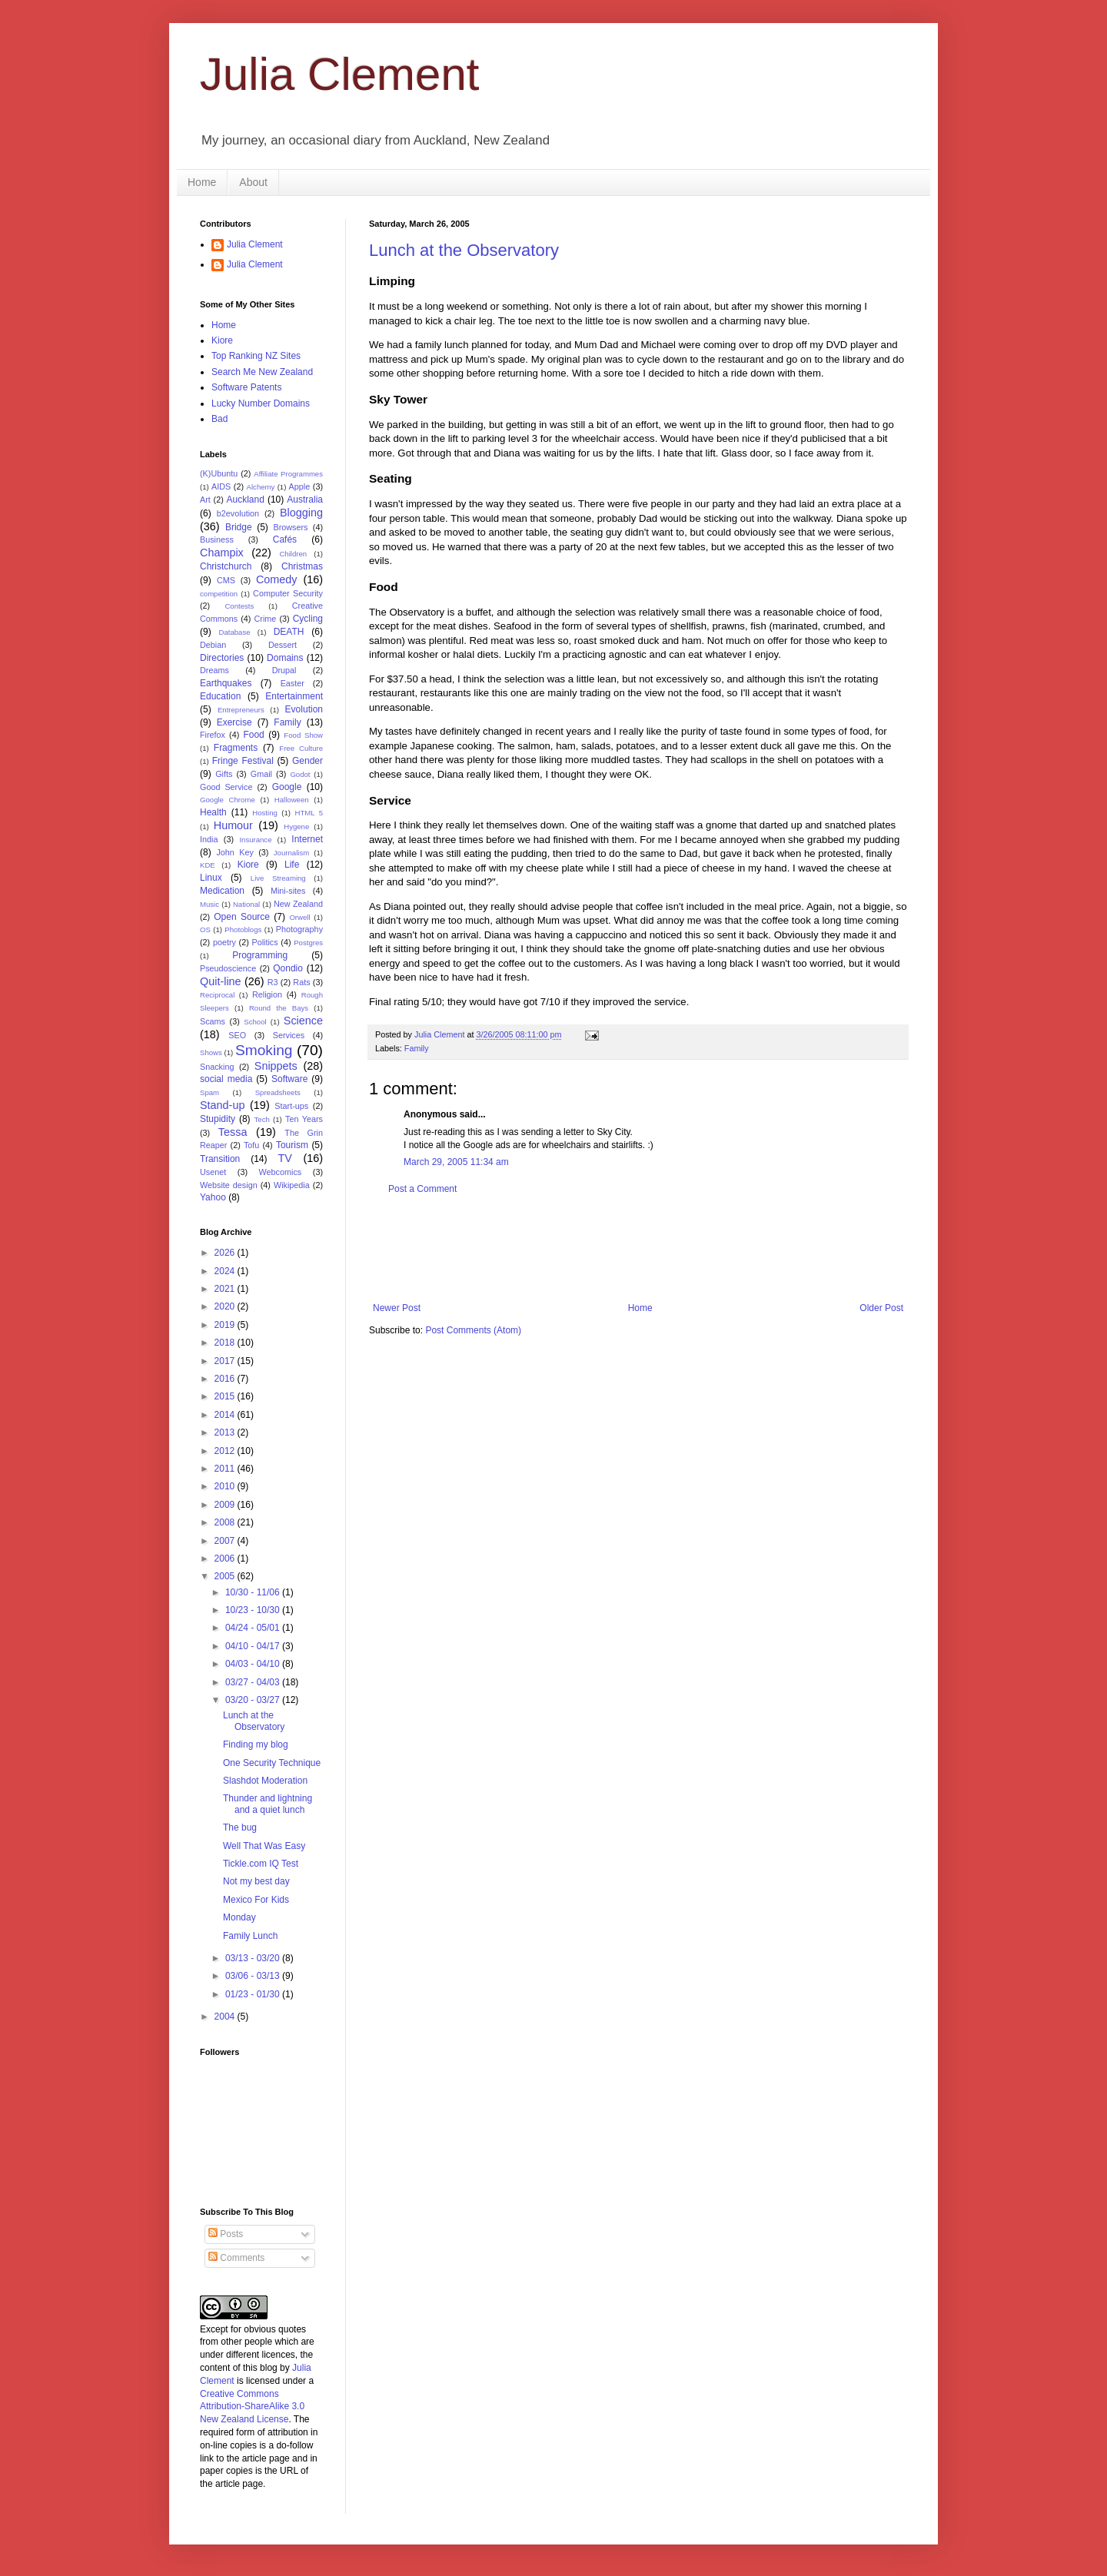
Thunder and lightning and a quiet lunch (267, 1803)
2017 (226, 1361)
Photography (299, 929)
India (209, 839)
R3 (273, 982)
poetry (224, 942)
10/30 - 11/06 (253, 1592)
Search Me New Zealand (262, 372)
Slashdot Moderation (265, 1780)
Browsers (291, 527)
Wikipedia (292, 1185)
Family (416, 1048)
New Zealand (298, 903)
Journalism (291, 852)
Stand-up (222, 1105)
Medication (222, 890)
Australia (305, 499)
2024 (226, 1271)
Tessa (233, 1132)
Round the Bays (278, 1008)
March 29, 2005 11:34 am (456, 1162)
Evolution (304, 709)
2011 (226, 1468)
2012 (226, 1451)
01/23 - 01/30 (253, 1994)
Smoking (264, 1050)
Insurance (255, 839)
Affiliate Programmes (288, 474)
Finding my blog (255, 1744)
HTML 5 (308, 812)
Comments (236, 2257)
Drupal (284, 670)
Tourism (292, 1145)
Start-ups (291, 1105)
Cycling (308, 618)
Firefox (212, 734)
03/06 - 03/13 (253, 1975)
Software (289, 1079)
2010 (226, 1486)
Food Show (303, 735)
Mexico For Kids (256, 1899)
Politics (264, 942)
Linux (211, 877)
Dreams (214, 670)
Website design (229, 1185)
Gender (307, 760)
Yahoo (213, 1197)
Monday (239, 1917)
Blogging (301, 512)
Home (202, 182)
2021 (226, 1288)
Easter (292, 683)
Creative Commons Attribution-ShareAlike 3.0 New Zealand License (252, 2406)
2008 (226, 1522)
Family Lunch (250, 1935)
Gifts (223, 773)
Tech (262, 1119)
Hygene (296, 826)
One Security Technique (272, 1763)
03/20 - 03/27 (253, 1700)
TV (284, 1158)
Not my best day (256, 1881)
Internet (307, 839)
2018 (226, 1342)
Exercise (234, 722)
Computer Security (288, 593)
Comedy (277, 579)
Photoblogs (242, 929)
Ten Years (304, 1119)
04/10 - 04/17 (253, 1646)
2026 (226, 1252)
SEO (237, 1035)
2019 (226, 1325)
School (255, 1021)
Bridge (238, 527)
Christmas (302, 566)
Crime (265, 618)
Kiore (222, 340)
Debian (213, 644)
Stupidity (217, 1119)
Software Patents (246, 387)
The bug (240, 1827)
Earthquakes (225, 683)
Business (217, 539)
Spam (209, 1092)
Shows (211, 1052)
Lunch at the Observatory (464, 250)
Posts (225, 2234)
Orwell (299, 917)
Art (205, 499)
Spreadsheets (278, 1092)
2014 (226, 1414)
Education (220, 696)
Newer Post (397, 1308)
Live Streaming (278, 878)
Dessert (282, 644)
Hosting (265, 812)
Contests (239, 606)
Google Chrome (227, 799)
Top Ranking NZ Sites (256, 355)
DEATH (289, 631)
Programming (260, 955)
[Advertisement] (649, 1248)
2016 (226, 1378)
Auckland (245, 499)
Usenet (213, 1172)
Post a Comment (422, 1188)
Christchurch (225, 566)
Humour (233, 825)
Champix (222, 552)
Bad (219, 418)
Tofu (251, 1145)
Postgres (308, 942)
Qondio (288, 968)
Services (288, 1035)
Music (209, 904)
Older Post (881, 1308)
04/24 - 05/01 (253, 1627)
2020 (226, 1306)
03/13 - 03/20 (253, 1958)
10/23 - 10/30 (253, 1610)
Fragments (236, 747)
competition (219, 593)
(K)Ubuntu (219, 473)
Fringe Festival (243, 760)
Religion (267, 994)
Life (291, 864)
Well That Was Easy (264, 1846)
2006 (226, 1558)
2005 (226, 1576)
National (246, 904)
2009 (226, 1504)
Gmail (261, 773)
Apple (300, 486)
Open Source (242, 916)
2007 (226, 1540)
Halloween (291, 799)
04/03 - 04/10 (253, 1663)
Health (213, 812)
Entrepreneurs (241, 709)
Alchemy (261, 487)
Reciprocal (217, 995)
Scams (212, 1021)
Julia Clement (340, 74)
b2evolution (238, 513)
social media (226, 1079)
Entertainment (294, 696)
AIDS (221, 486)
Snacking (217, 1066)
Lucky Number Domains (260, 403)
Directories (222, 657)
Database (235, 632)
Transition (220, 1159)
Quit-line (220, 981)
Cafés (285, 539)
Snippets (276, 1066)
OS (205, 929)
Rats (301, 982)
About (253, 182)
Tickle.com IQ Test (260, 1863)
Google (287, 787)
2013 (226, 1432)
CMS (226, 580)
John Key (234, 852)
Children (293, 553)
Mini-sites (288, 890)
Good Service (226, 787)
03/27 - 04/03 (253, 1682)
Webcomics (280, 1172)
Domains (285, 657)
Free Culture (301, 748)
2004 (226, 2016)
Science (303, 1020)
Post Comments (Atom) (473, 1330)
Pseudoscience (228, 968)
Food (253, 734)
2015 (226, 1396)
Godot (300, 774)
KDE (207, 865)
